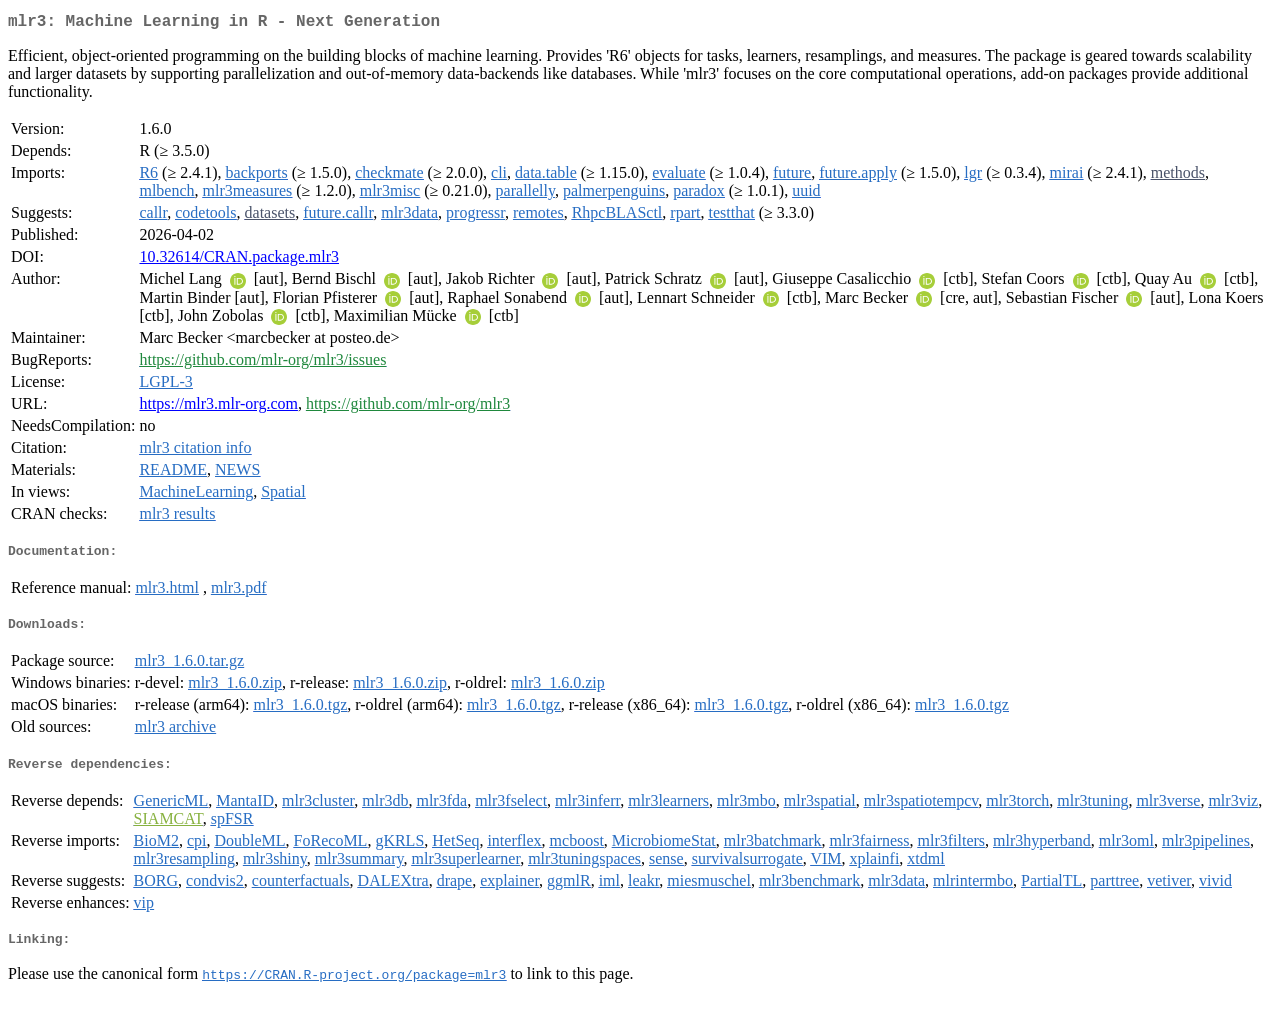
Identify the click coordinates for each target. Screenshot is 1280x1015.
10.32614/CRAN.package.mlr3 (239, 260)
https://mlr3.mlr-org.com (218, 407)
